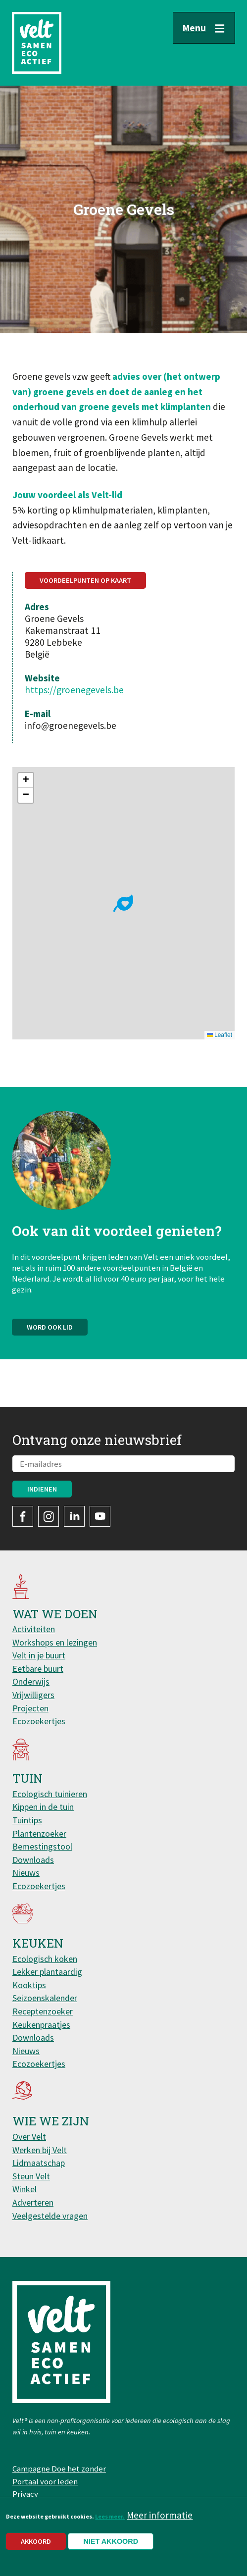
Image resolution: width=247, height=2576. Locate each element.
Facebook (22, 1516)
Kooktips (29, 1985)
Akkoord (36, 2541)
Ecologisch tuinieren (49, 1794)
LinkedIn (74, 1516)
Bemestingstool (42, 1846)
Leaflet (219, 1034)
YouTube (100, 1516)
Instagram (48, 1516)
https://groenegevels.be (74, 690)
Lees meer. (110, 2516)
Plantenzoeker (39, 1833)
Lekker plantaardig (47, 1971)
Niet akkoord (110, 2541)
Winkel (24, 2189)
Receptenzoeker (42, 2011)
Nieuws (26, 1872)
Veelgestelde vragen (50, 2215)
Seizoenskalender (44, 1998)
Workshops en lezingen (54, 1642)
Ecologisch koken (44, 1958)
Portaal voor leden (45, 2481)
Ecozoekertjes (38, 1721)
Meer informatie (160, 2515)
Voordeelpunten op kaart (85, 580)
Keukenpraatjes (41, 2024)
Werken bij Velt (39, 2150)
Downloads (33, 1859)
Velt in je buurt (38, 1655)
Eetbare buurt (37, 1668)
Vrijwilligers (33, 1694)
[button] (123, 903)
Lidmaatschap (38, 2162)
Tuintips (27, 1820)
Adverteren (32, 2202)
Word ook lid (50, 1332)
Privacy (25, 2493)
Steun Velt (31, 2176)
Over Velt (29, 2136)
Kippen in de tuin (43, 1806)
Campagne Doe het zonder (59, 2468)
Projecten (30, 1708)
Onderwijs (30, 1681)
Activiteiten (33, 1629)
